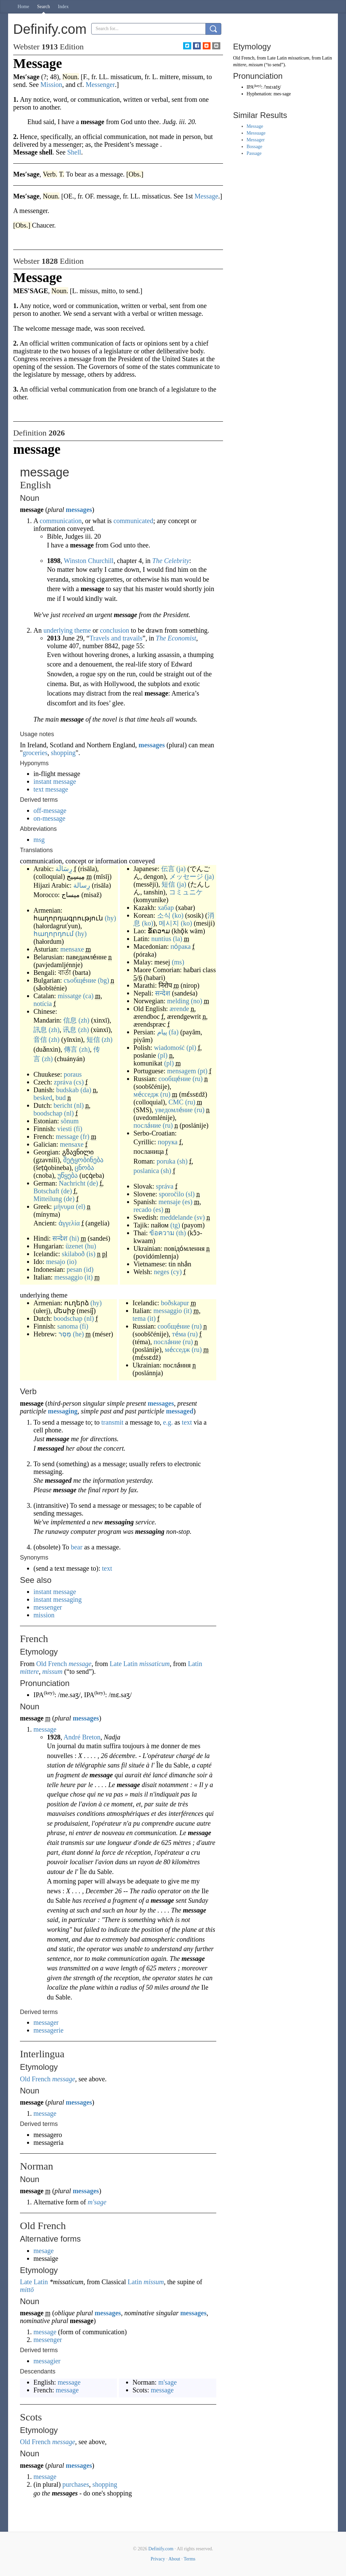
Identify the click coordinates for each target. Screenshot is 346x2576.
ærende (179, 1008)
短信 (93, 1039)
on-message (49, 818)
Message (255, 126)
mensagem (181, 1071)
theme (82, 630)
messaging (63, 1411)
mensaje (169, 1201)
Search (43, 6)
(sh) (182, 1161)
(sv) (199, 1217)
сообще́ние (174, 1078)
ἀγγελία (69, 1223)
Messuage (256, 133)
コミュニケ (186, 892)
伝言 (168, 868)
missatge (69, 996)
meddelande (176, 1217)
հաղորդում (53, 933)
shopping (63, 752)
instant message (54, 781)
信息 (70, 1020)
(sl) (190, 1194)
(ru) (198, 1078)
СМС (175, 1102)
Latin (195, 1663)
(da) (85, 1090)
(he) (78, 1334)
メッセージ (186, 876)
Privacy (158, 2558)
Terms (189, 2558)
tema (139, 1318)
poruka (165, 1161)
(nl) (79, 1105)
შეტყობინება (83, 1160)
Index (63, 6)
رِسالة (81, 885)
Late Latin (124, 1663)
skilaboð (73, 1254)
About (174, 2558)
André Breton (82, 1737)
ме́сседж (145, 1094)
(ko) (177, 915)
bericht (62, 1105)
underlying (58, 630)
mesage (43, 2250)
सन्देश (60, 1238)
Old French (51, 1663)
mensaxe (72, 949)
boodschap (48, 1113)
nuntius (161, 938)
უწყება (67, 1175)
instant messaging (57, 1599)
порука (168, 1142)
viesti (64, 1128)
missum (52, 1671)
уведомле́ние (174, 1110)
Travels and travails (116, 638)
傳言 (70, 1049)
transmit (112, 1422)
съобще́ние (80, 980)
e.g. (168, 1422)
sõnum (70, 1121)
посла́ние (147, 1125)
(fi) (78, 1128)
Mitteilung (47, 1198)
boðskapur (175, 1303)
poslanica (146, 1170)
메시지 (169, 923)
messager (45, 2022)
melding (178, 1001)
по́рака (180, 946)
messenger (47, 1607)
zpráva (63, 1082)
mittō (27, 2289)
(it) (88, 1277)
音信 (40, 1039)
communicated (133, 520)
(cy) (176, 1271)
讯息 (69, 1029)
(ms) (178, 962)
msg (39, 839)
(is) (91, 1254)
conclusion (114, 630)
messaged (179, 1411)
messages (79, 509)
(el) (80, 1206)
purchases (76, 2484)
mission (43, 1615)
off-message (49, 810)
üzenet (74, 1246)
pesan (74, 1269)
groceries (35, 752)
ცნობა (84, 1167)
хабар (166, 907)
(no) (196, 1001)
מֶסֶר (64, 1334)
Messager (256, 139)
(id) (89, 1269)
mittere (29, 1671)
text (187, 1422)
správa (164, 1186)
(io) (72, 1261)
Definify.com (160, 2548)
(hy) (110, 918)
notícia (42, 1003)
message (67, 1136)
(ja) (181, 868)
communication (60, 520)
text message (50, 789)
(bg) (103, 980)
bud (61, 1097)
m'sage (97, 2202)
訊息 (40, 1029)
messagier (46, 2361)
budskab (67, 1090)
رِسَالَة (63, 868)
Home (23, 6)
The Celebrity (170, 560)
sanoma (67, 1326)
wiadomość (169, 1047)
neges (161, 1271)
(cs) (79, 1082)
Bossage (255, 146)
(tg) (175, 1225)
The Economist (176, 638)
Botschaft (46, 1191)
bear (76, 1547)
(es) (187, 1201)
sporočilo (171, 1194)
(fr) (85, 1136)
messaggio (68, 1277)
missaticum (154, 1663)
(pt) (202, 1071)
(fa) (174, 1032)
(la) (177, 938)
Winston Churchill (89, 560)
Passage (254, 153)
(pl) (191, 1047)
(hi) (74, 1238)
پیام (162, 1032)
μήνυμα (63, 1206)
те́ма (179, 1334)
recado (142, 1209)
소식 (164, 915)
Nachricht (72, 1183)
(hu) (90, 1246)
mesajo (55, 1261)
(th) (181, 1233)
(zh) (83, 1020)
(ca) (88, 996)
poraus (72, 1074)
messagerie (48, 2030)
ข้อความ (161, 1233)
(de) (92, 1183)
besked (42, 1097)
